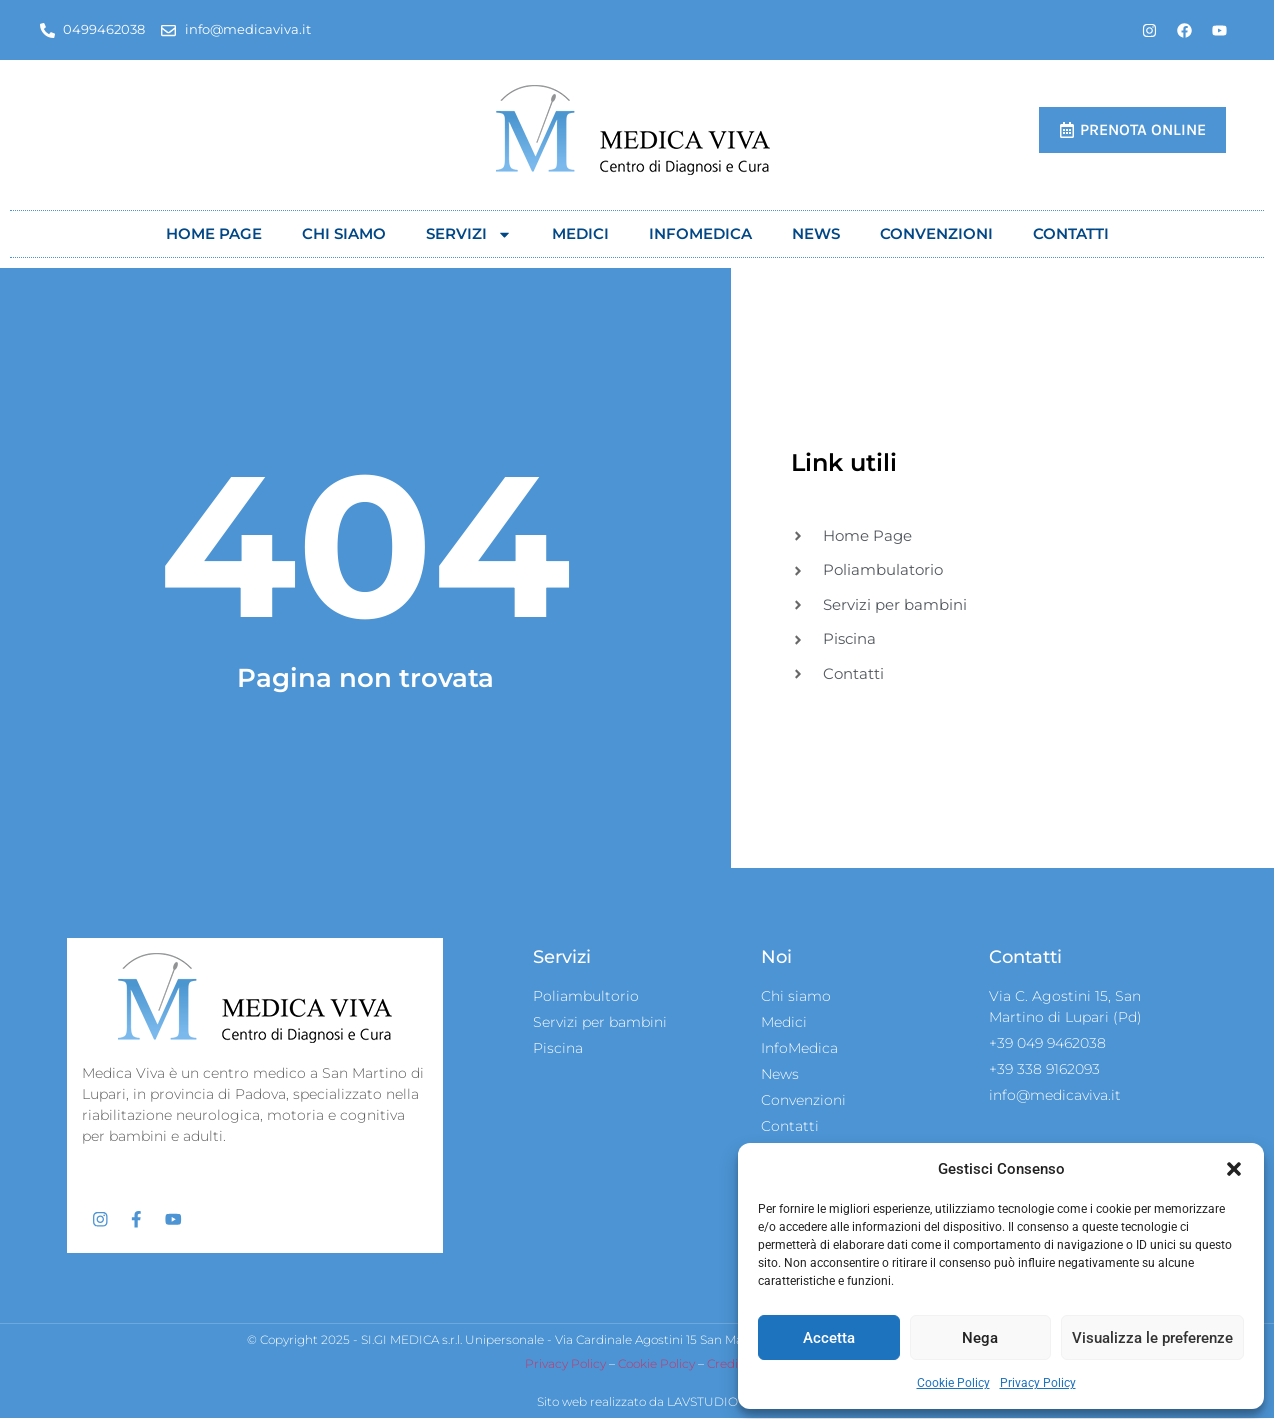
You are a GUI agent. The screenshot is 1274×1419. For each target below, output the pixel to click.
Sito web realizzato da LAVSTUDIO (637, 1402)
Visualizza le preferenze (1152, 1338)
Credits (728, 1364)
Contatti (1071, 233)
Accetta (829, 1338)
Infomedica (700, 233)
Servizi (469, 234)
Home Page (214, 233)
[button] (1234, 1169)
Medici (580, 233)
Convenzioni (936, 233)
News (816, 233)
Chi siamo (344, 233)
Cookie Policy (953, 1383)
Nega (980, 1338)
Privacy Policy (1038, 1383)
